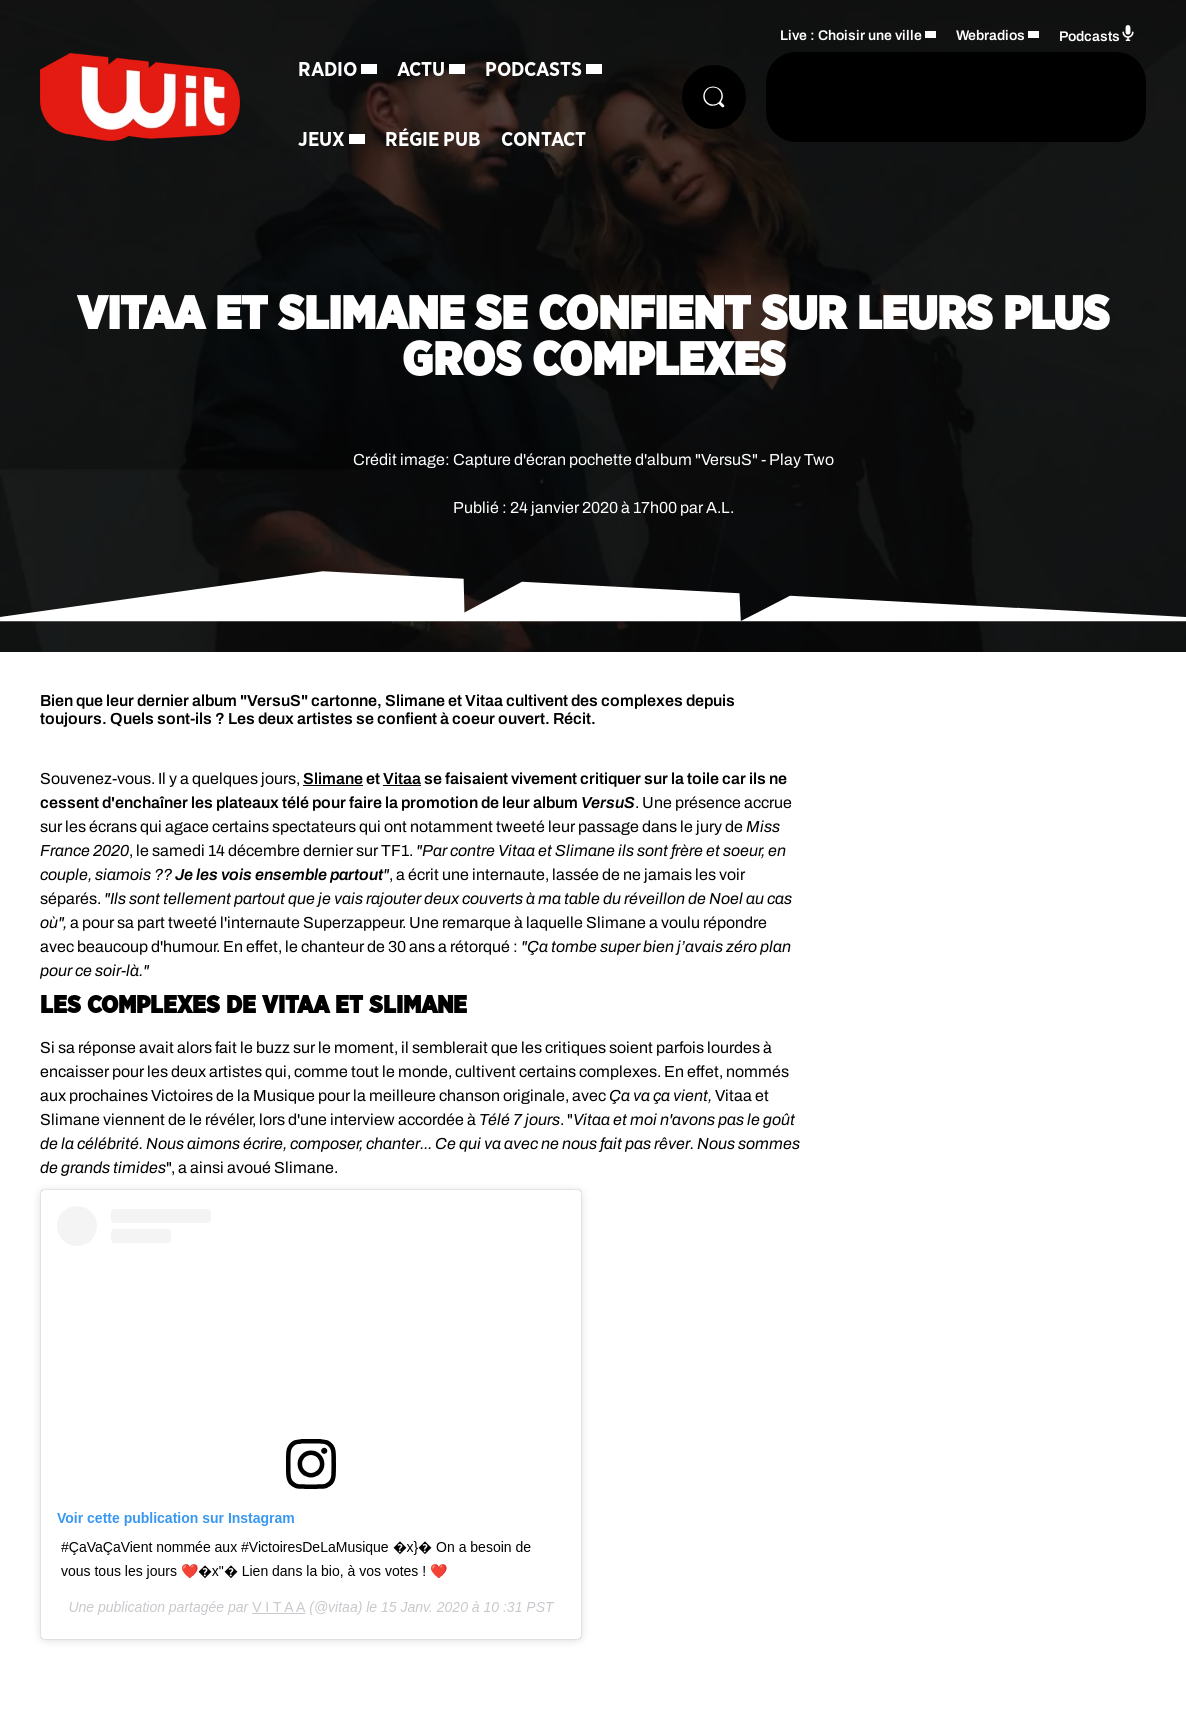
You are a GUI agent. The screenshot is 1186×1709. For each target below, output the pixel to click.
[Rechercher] (714, 97)
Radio (327, 70)
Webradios (990, 35)
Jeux (321, 140)
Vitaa (402, 778)
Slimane (333, 778)
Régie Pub (433, 140)
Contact (543, 140)
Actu (421, 70)
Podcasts (533, 70)
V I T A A (278, 1607)
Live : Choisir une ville (851, 35)
